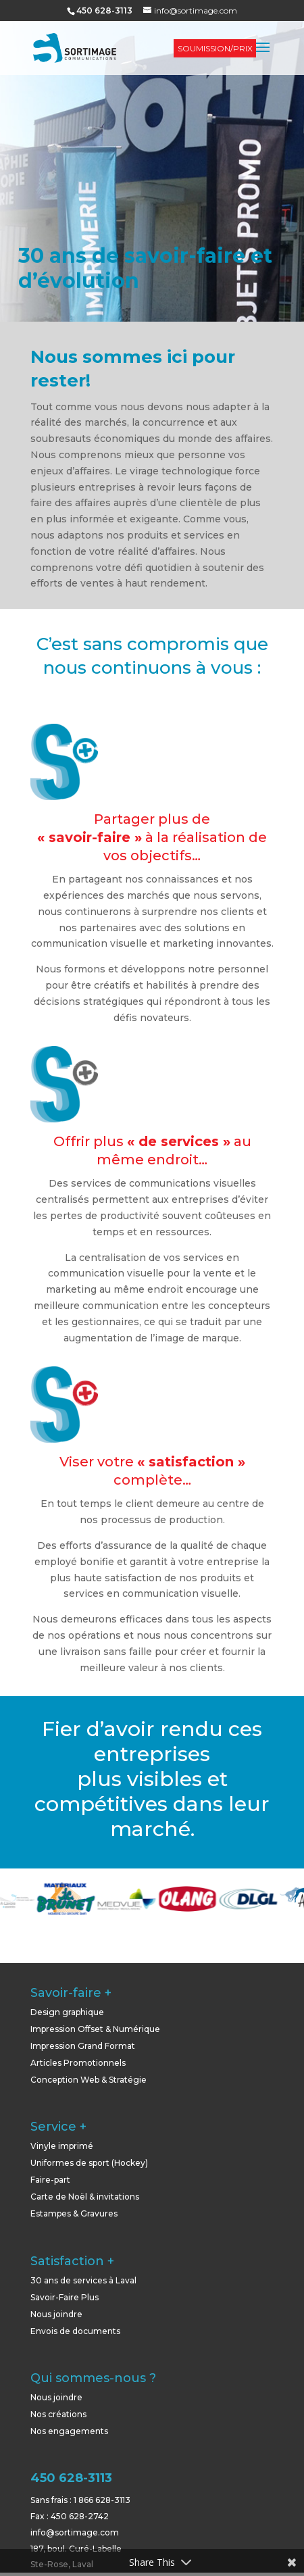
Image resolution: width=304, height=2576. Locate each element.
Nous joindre (56, 2314)
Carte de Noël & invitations (84, 2196)
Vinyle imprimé (61, 2146)
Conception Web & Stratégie (88, 2080)
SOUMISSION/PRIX (215, 48)
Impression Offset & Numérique (95, 2029)
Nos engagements (69, 2431)
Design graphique (67, 2012)
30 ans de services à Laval (83, 2280)
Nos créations (58, 2414)
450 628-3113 (71, 2478)
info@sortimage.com (74, 2532)
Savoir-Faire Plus (64, 2297)
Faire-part (50, 2180)
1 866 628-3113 (102, 2500)
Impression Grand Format (82, 2046)
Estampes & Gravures (74, 2213)
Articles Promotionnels (78, 2063)
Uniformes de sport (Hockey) (89, 2163)
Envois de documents (75, 2331)
